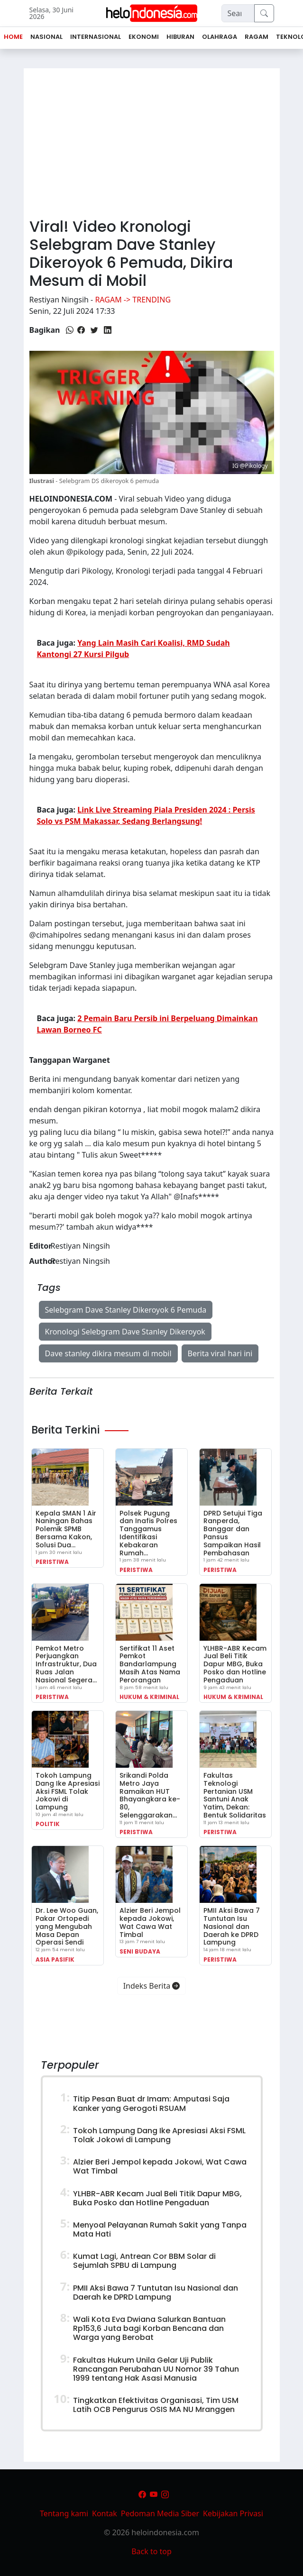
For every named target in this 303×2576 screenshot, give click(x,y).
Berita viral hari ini (220, 1353)
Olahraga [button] (219, 37)
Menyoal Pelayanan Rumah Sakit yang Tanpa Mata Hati (160, 2229)
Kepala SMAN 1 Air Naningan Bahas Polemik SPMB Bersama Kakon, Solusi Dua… (66, 1529)
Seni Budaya (139, 1951)
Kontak (104, 2513)
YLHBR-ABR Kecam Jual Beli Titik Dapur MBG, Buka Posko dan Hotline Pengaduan (234, 1664)
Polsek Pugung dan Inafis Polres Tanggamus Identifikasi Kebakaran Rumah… (148, 1533)
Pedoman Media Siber (160, 2513)
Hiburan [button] (180, 37)
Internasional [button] (95, 37)
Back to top (151, 2551)
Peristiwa (52, 1562)
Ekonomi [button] (144, 37)
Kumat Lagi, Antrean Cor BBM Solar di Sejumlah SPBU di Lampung (144, 2261)
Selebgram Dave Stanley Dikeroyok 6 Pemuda (126, 1310)
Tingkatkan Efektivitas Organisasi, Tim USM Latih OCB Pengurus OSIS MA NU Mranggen (156, 2405)
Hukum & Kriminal (149, 1697)
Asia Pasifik (55, 1959)
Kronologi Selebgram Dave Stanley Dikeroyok (125, 1331)
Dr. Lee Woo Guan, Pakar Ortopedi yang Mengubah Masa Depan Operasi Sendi (67, 1926)
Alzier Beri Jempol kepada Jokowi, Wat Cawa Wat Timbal (150, 1922)
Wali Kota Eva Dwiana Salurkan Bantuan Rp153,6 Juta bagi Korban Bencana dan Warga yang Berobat (149, 2328)
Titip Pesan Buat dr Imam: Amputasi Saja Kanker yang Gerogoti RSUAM (151, 2103)
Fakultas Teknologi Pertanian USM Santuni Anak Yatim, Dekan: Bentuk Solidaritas (234, 1795)
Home (13, 37)
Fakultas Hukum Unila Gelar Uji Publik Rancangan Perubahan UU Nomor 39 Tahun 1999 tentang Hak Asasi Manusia (156, 2369)
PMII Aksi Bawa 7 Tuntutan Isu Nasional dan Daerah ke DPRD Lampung (231, 1926)
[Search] (238, 13)
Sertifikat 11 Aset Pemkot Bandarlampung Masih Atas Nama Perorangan (149, 1664)
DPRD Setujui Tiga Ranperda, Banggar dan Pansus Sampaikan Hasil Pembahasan (232, 1533)
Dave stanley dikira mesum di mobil (108, 1353)
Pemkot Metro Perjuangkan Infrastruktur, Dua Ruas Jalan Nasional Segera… (66, 1664)
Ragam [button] (256, 37)
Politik (48, 1824)
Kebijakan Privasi (233, 2513)
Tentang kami (64, 2513)
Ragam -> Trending (133, 299)
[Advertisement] (151, 139)
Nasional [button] (46, 37)
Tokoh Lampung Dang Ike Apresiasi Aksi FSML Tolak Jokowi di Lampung (68, 1791)
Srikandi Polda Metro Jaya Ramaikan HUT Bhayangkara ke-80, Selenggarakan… (149, 1795)
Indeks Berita (151, 1986)
